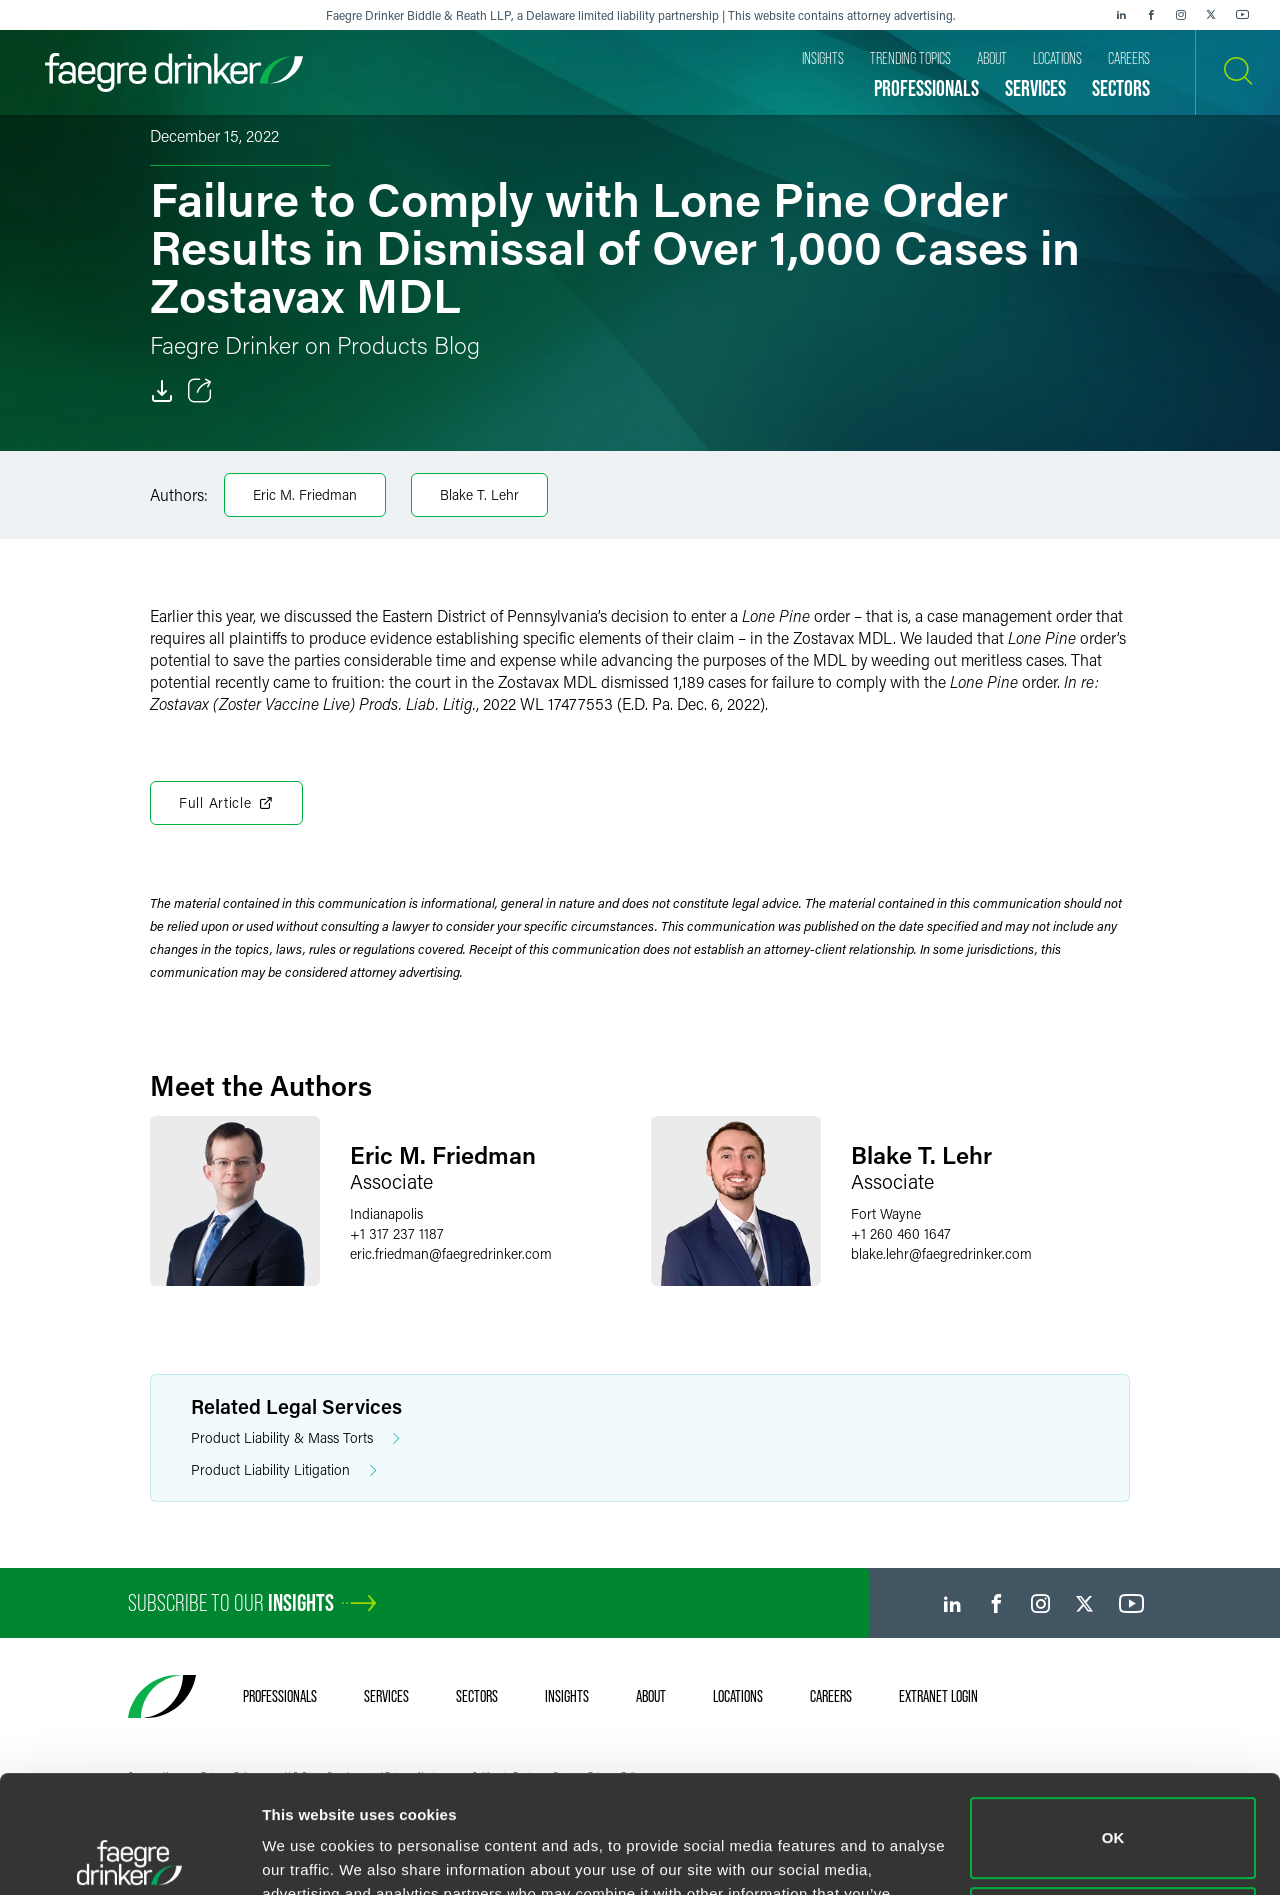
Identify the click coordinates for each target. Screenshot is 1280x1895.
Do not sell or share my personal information (1113, 1809)
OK (1113, 1720)
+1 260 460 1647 (901, 1233)
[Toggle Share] (200, 391)
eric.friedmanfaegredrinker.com (451, 1253)
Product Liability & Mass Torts (295, 1438)
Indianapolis (386, 1213)
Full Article (226, 803)
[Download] (162, 391)
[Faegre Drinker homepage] (174, 72)
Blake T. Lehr (479, 494)
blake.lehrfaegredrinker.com (941, 1253)
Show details (308, 1855)
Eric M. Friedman (305, 494)
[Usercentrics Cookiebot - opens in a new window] (129, 1856)
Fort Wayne (886, 1213)
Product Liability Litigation (284, 1470)
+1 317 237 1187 (397, 1233)
